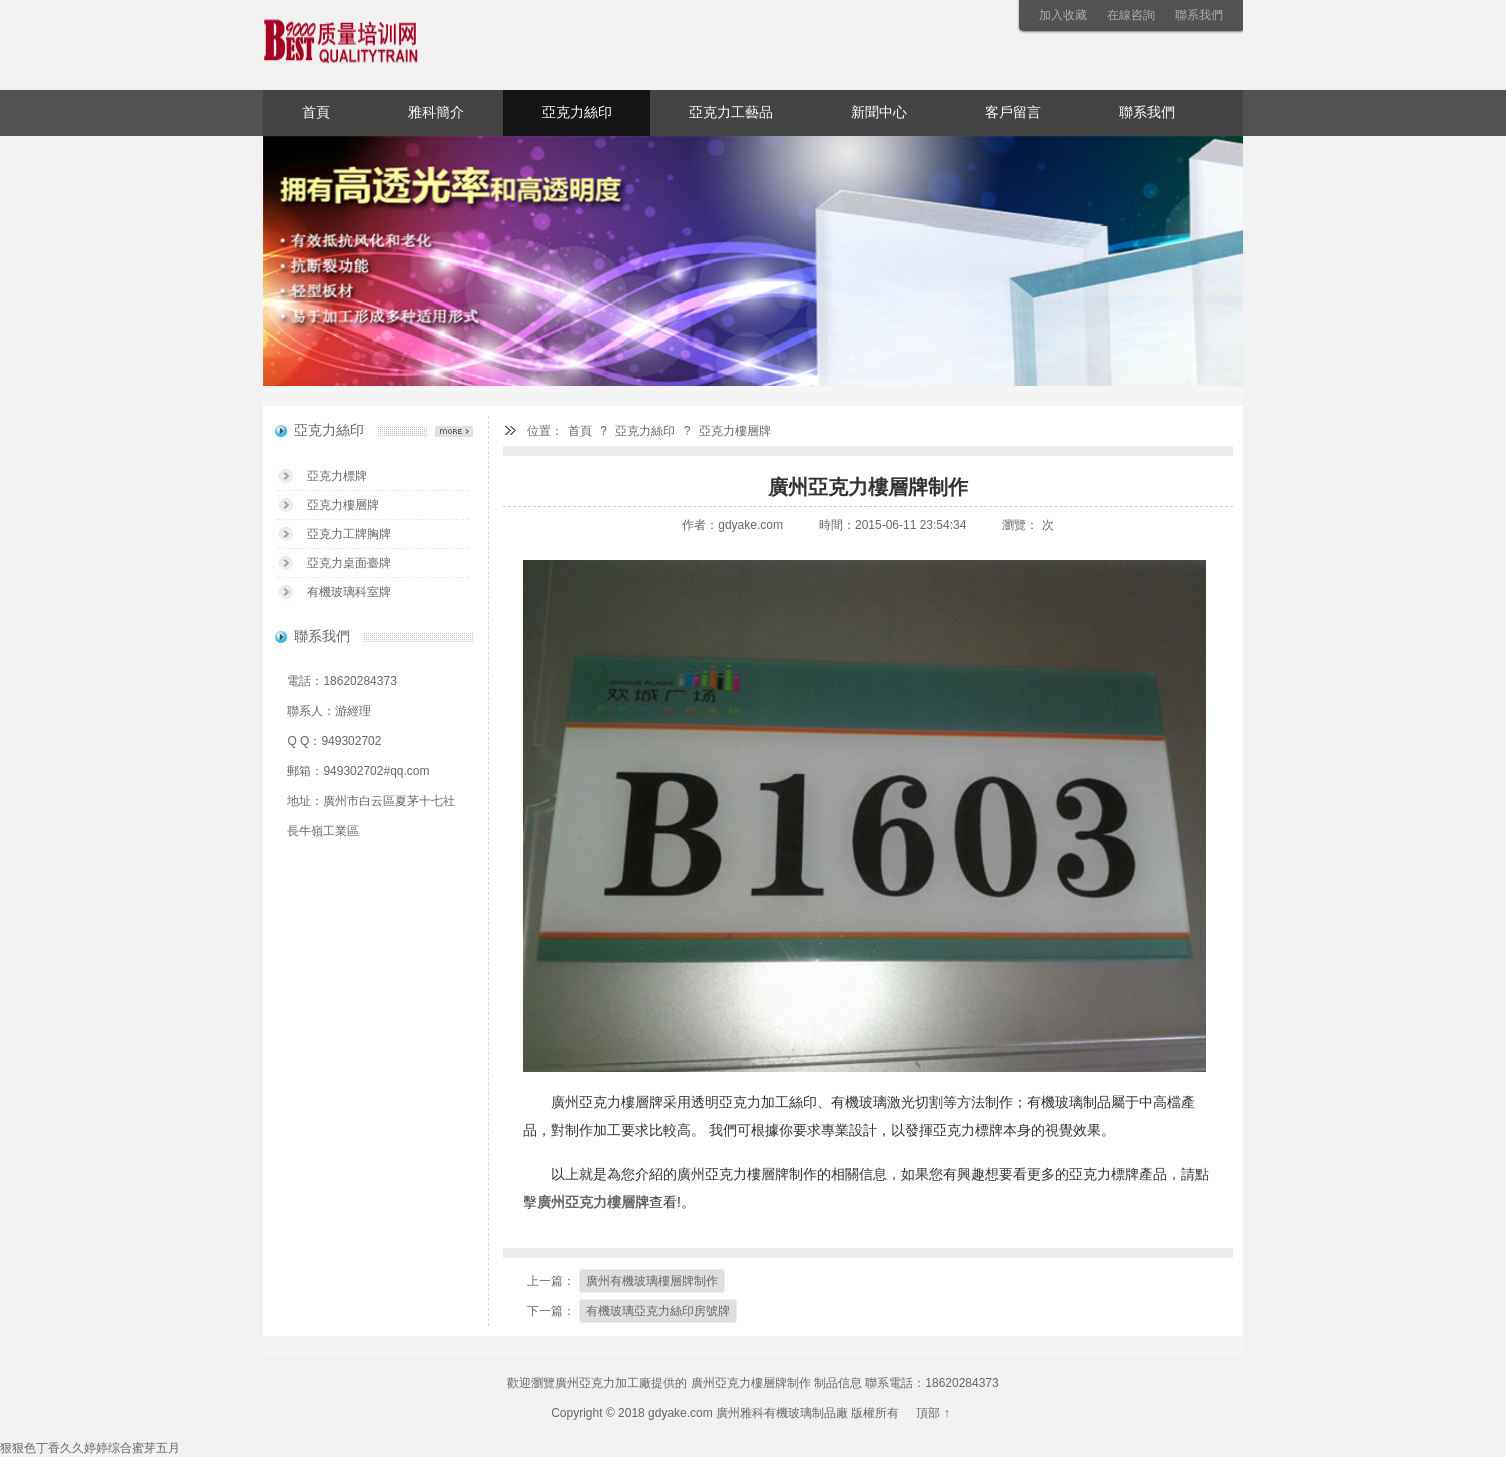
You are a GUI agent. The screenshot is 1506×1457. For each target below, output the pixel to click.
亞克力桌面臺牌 (349, 563)
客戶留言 (1013, 112)
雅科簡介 (436, 112)
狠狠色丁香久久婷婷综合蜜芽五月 (90, 1448)
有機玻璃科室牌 (349, 592)
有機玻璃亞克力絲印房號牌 (658, 1311)
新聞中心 (879, 112)
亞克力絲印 (577, 112)
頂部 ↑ (932, 1413)
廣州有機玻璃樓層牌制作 (652, 1281)
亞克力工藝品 (731, 112)
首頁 (316, 112)
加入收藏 (1063, 15)
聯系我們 (1199, 15)
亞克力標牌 (337, 476)
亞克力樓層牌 (735, 431)
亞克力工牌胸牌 (349, 534)
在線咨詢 (1131, 15)
